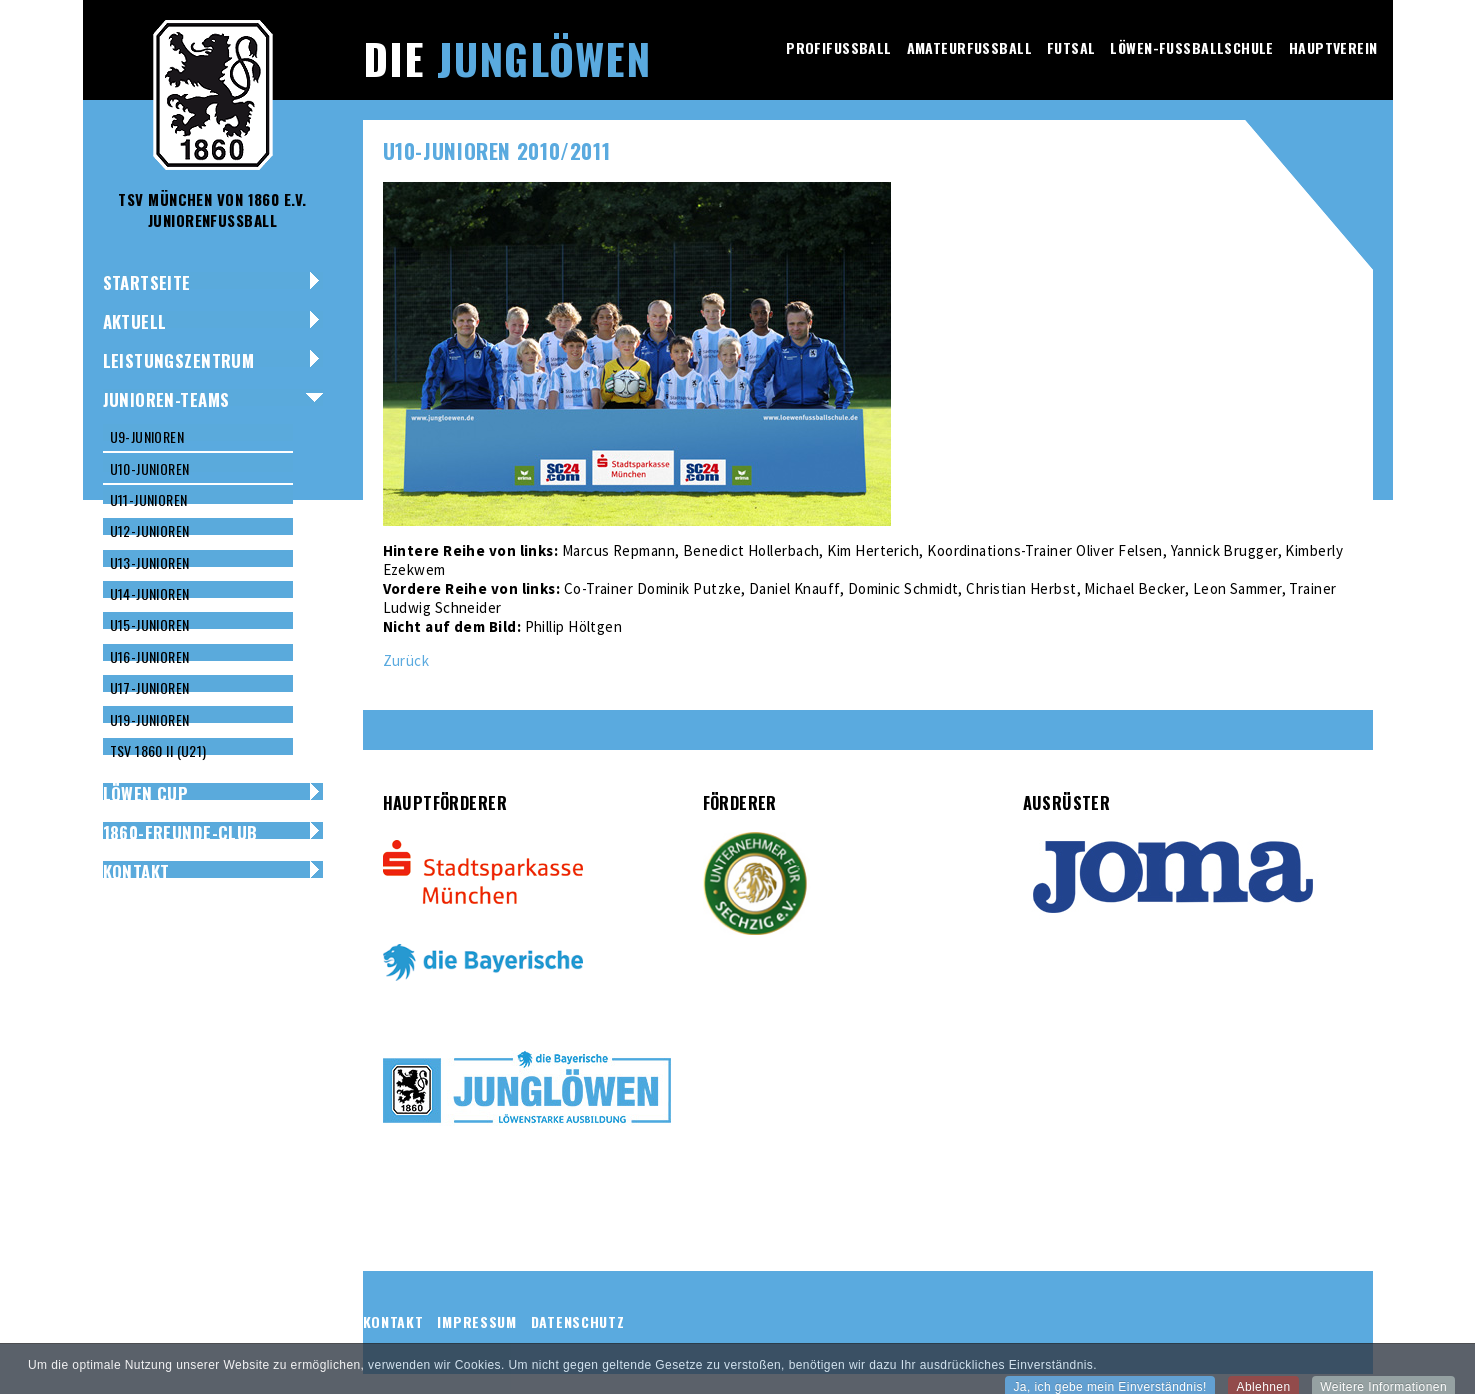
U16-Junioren (150, 656)
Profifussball (838, 47)
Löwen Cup (146, 793)
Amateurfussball (969, 47)
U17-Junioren (150, 687)
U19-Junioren (150, 719)
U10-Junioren (150, 468)
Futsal (1071, 47)
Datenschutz (578, 1321)
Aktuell (135, 321)
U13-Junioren (150, 562)
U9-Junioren (147, 436)
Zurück (406, 660)
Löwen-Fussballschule (1191, 47)
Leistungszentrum (179, 360)
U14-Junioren (150, 593)
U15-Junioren (150, 624)
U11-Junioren (149, 499)
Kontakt (136, 871)
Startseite (147, 282)
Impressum (476, 1321)
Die (507, 58)
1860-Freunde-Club (180, 832)
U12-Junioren (150, 530)
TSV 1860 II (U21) (158, 750)
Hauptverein (1333, 47)
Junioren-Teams (166, 399)
